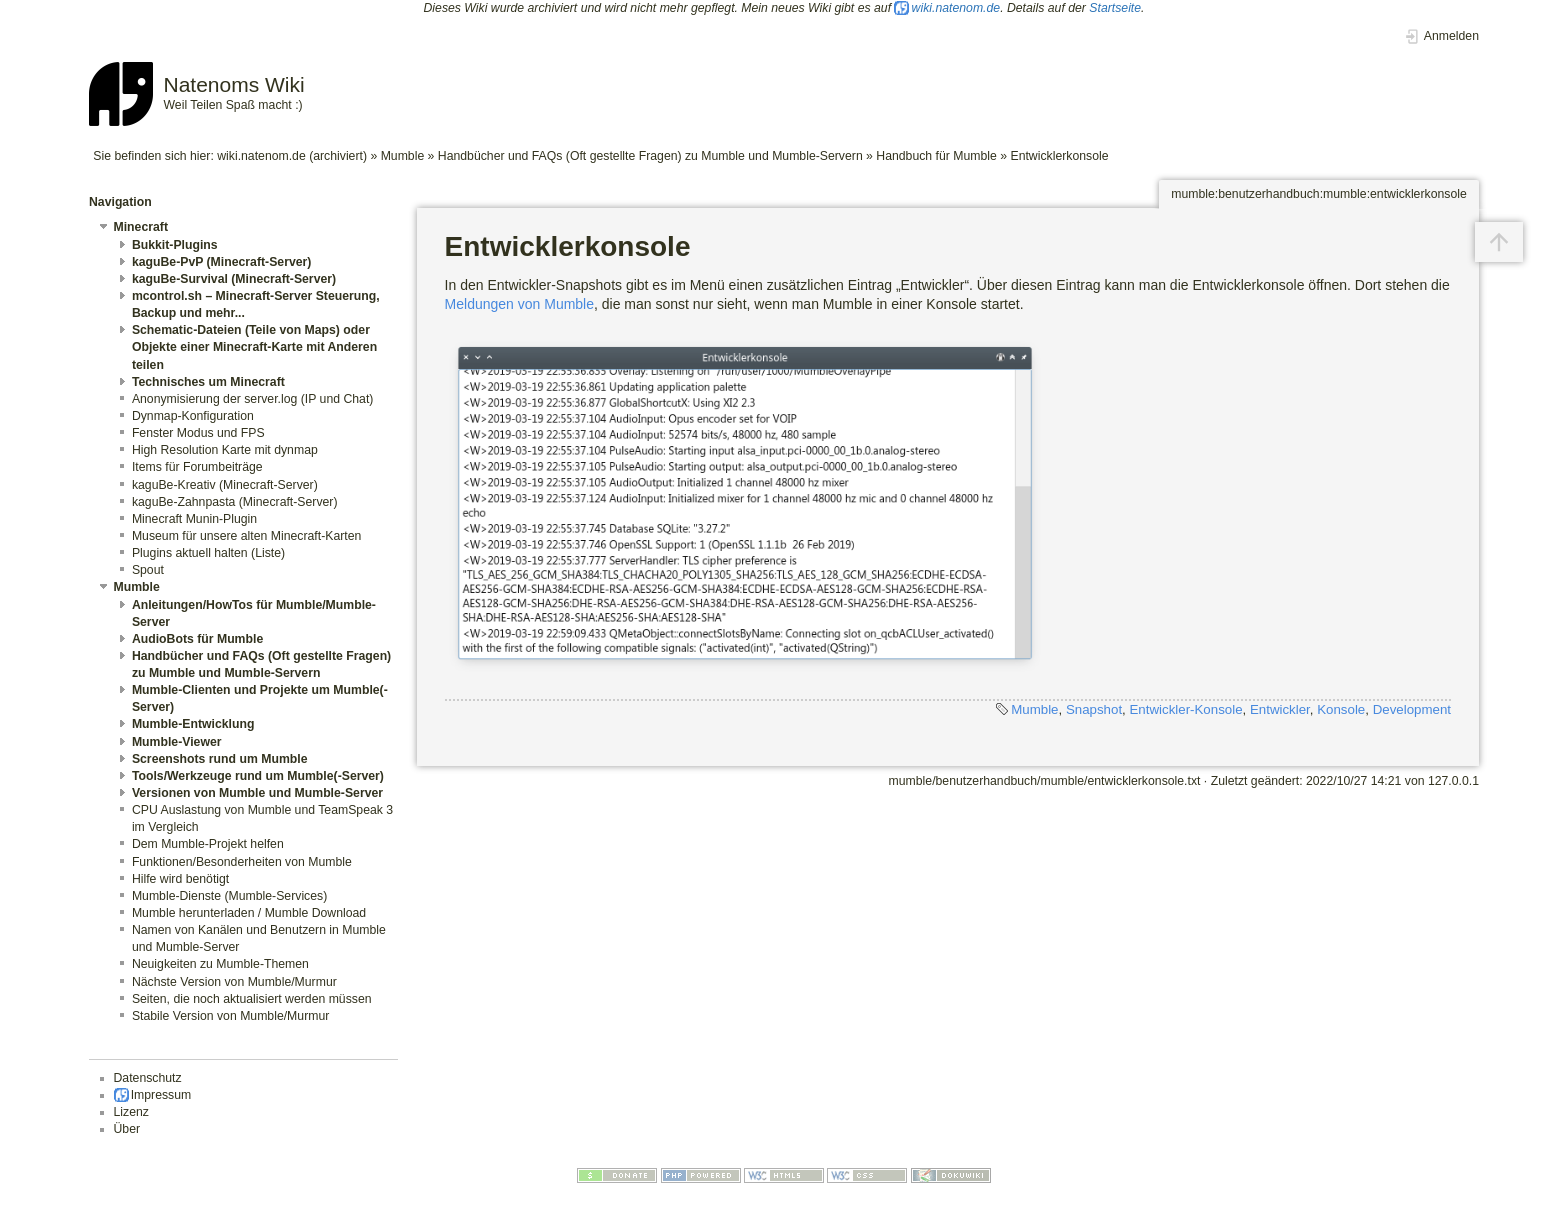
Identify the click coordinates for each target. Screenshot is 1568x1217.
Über (127, 1129)
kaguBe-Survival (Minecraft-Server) (234, 279)
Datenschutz (148, 1078)
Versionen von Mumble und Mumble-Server (257, 793)
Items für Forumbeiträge (197, 467)
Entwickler (1280, 709)
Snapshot (1094, 709)
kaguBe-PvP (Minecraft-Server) (222, 262)
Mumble (403, 156)
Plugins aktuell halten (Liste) (208, 553)
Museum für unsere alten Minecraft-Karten (246, 536)
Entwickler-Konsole (1185, 709)
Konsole (1341, 709)
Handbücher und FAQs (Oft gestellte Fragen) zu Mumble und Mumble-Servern (650, 156)
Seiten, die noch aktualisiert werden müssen (252, 999)
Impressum (161, 1095)
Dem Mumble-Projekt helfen (208, 844)
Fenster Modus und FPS (198, 433)
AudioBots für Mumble (197, 639)
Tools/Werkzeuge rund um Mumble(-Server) (258, 776)
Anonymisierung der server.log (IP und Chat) (253, 399)
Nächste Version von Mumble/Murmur (234, 982)
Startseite (1115, 8)
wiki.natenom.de (956, 8)
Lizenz (131, 1112)
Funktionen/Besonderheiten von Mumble (242, 862)
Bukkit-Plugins (175, 245)
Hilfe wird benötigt (180, 879)
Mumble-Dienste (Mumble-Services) (229, 896)
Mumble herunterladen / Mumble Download (249, 913)
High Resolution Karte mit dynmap (225, 450)
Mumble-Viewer (177, 742)
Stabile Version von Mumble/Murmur (230, 1016)
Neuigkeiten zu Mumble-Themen (220, 964)
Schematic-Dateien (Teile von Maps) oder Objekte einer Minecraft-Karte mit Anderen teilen (254, 347)
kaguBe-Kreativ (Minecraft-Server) (225, 485)
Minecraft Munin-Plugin (194, 519)
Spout (148, 570)
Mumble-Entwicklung (193, 724)
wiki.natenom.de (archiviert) (292, 156)
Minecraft (141, 227)
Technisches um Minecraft (208, 382)
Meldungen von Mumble (519, 304)
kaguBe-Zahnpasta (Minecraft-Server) (235, 502)
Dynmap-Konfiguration (193, 416)
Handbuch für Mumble (936, 156)
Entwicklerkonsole (1059, 156)
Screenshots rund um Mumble (220, 759)
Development (1412, 709)
